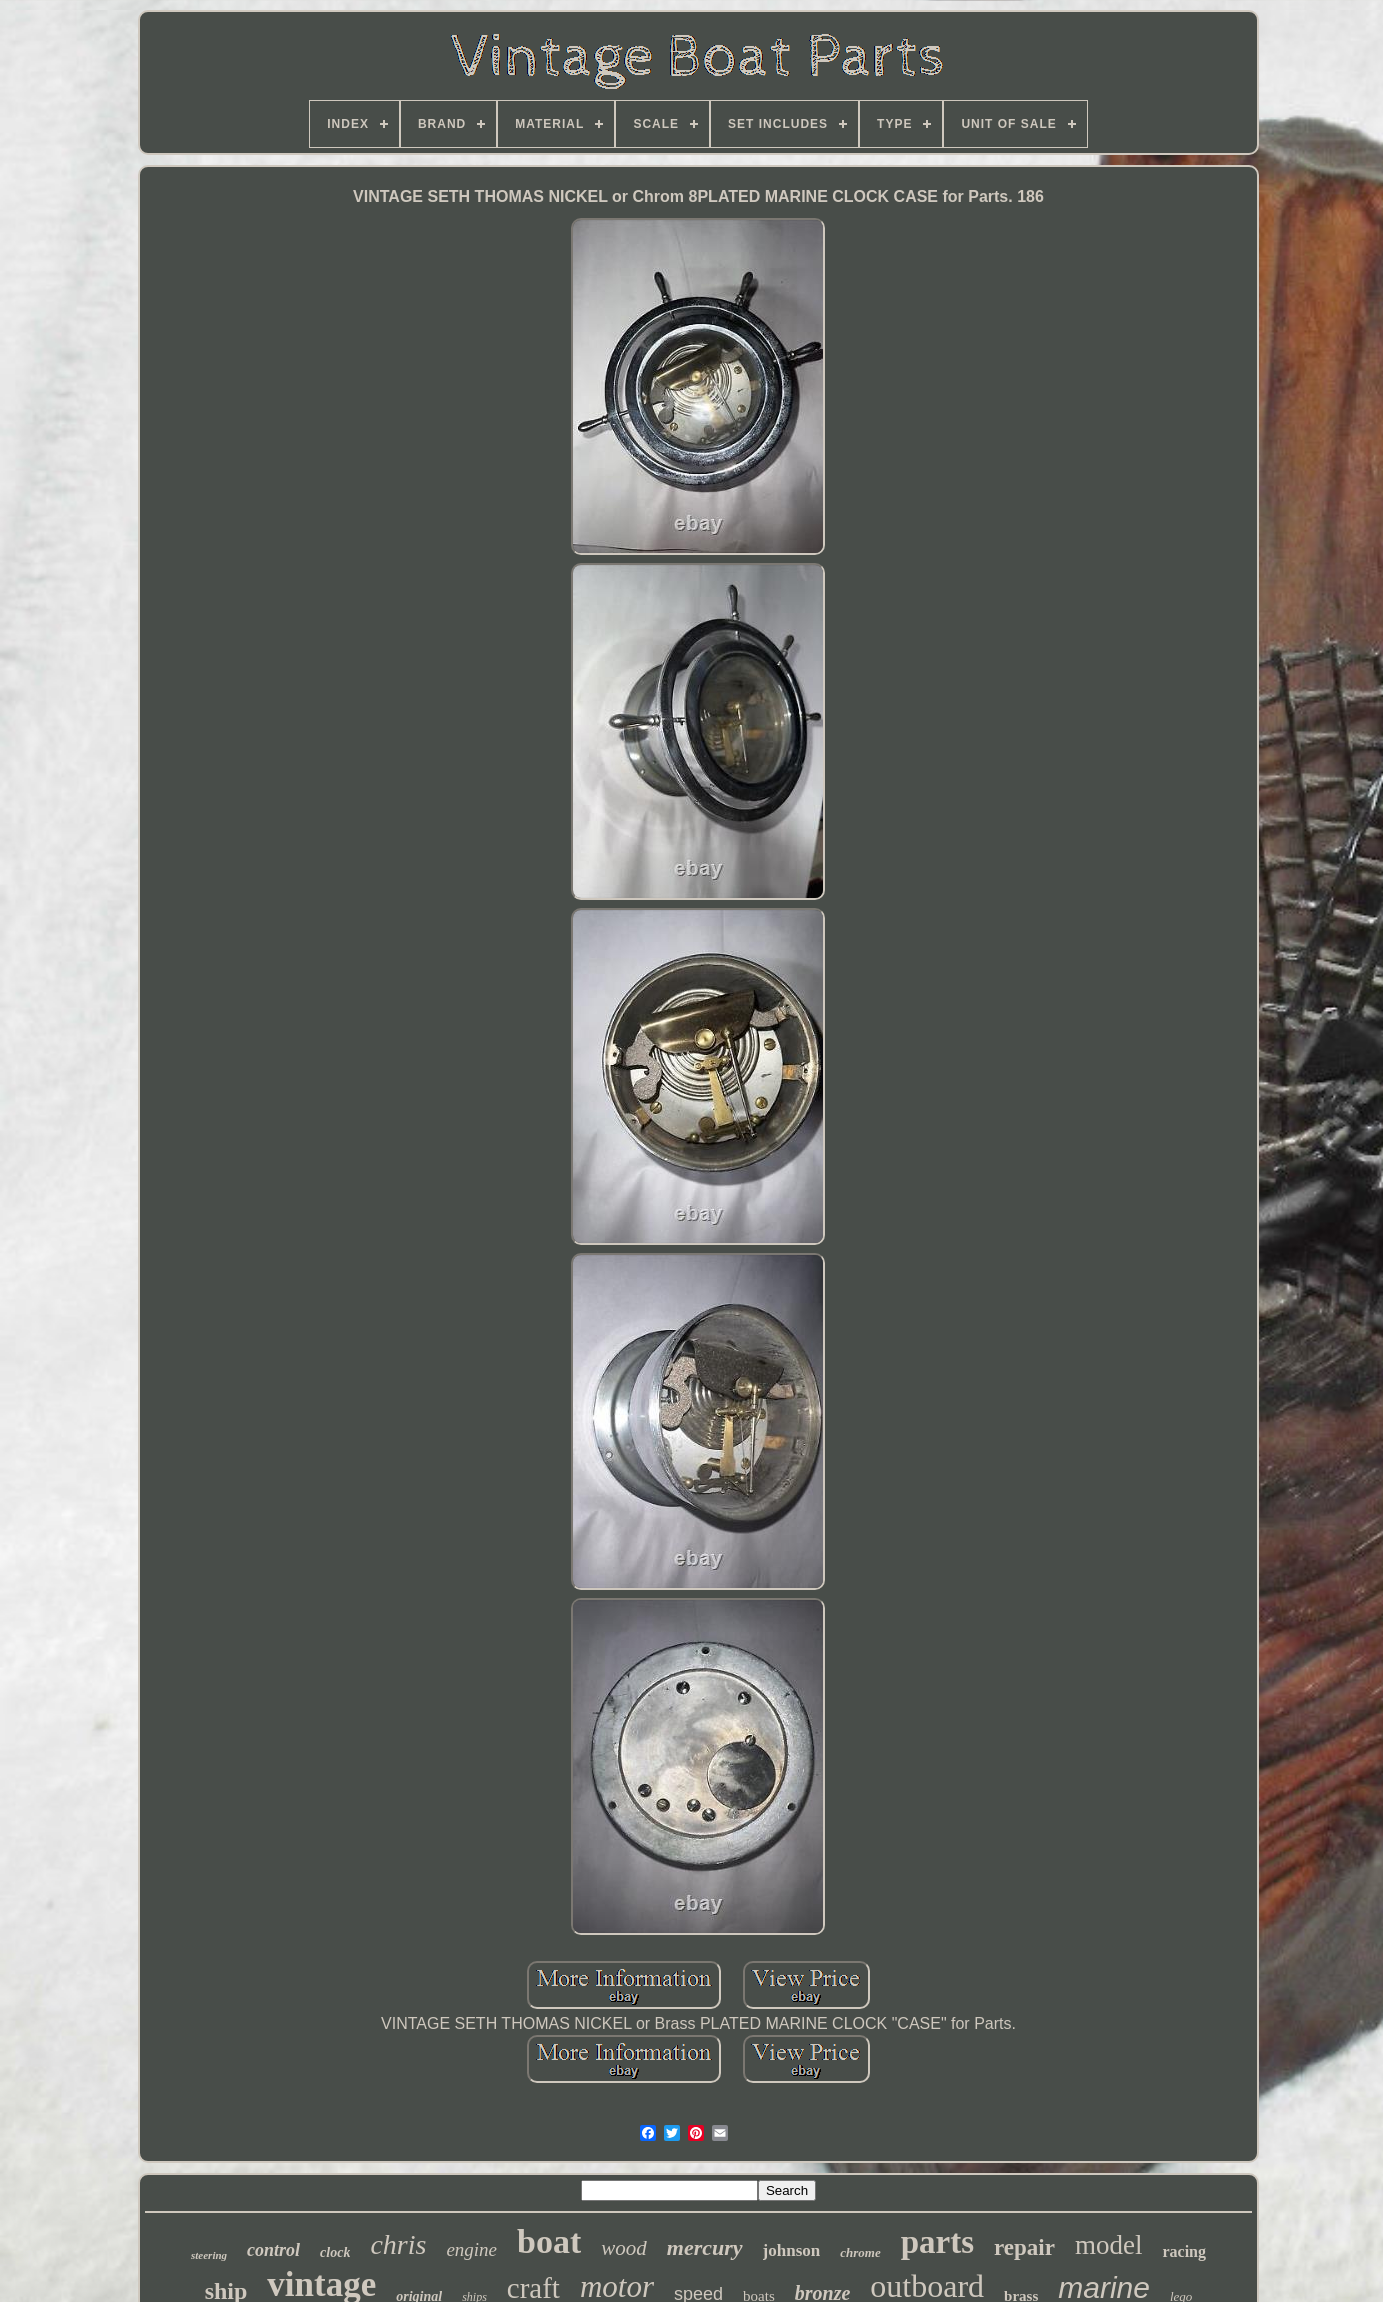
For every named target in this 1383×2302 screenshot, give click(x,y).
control (273, 2250)
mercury (705, 2247)
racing (1184, 2251)
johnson (792, 2250)
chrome (860, 2252)
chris (398, 2244)
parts (937, 2242)
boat (549, 2241)
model (1109, 2245)
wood (624, 2248)
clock (335, 2252)
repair (1024, 2247)
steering (209, 2255)
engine (471, 2249)
